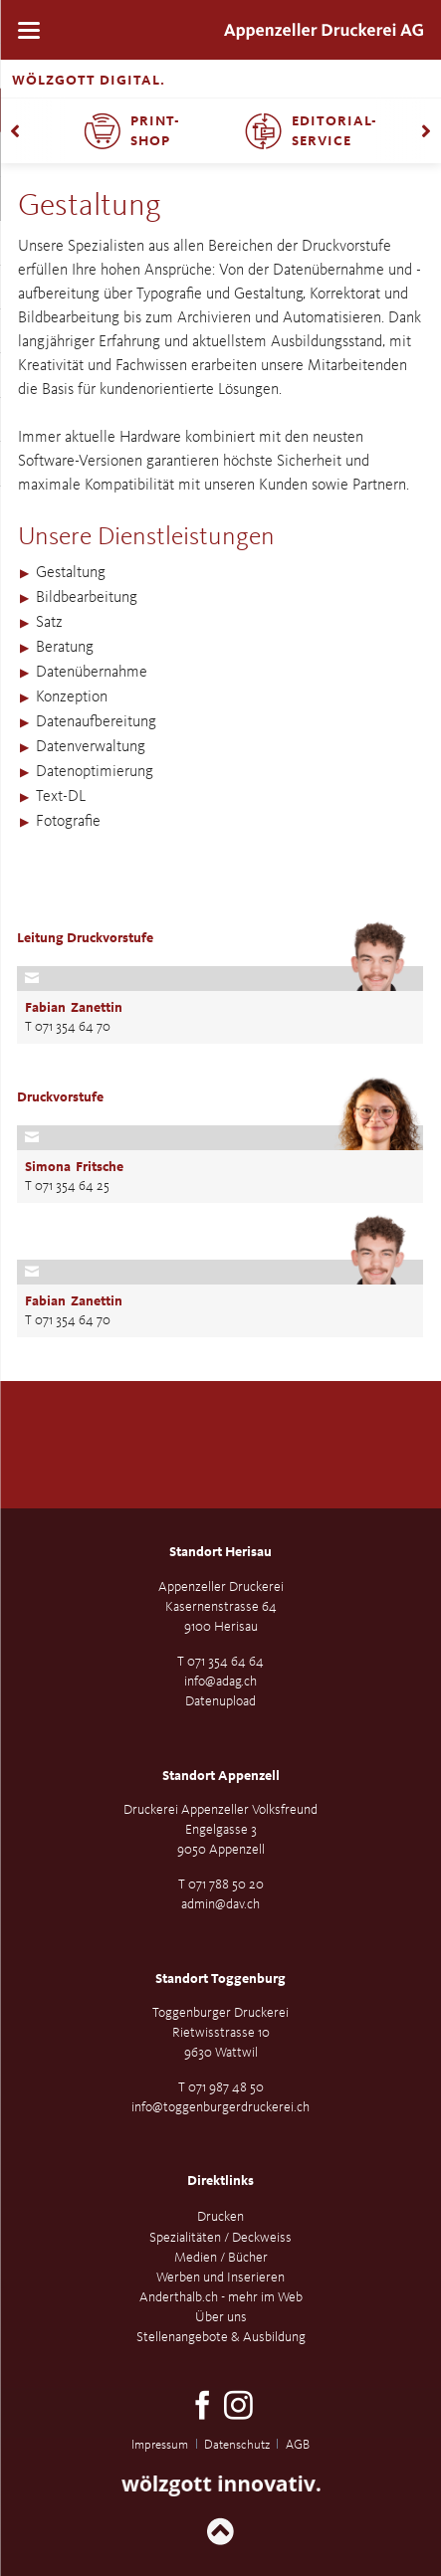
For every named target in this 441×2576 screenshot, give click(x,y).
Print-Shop (155, 131)
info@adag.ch (220, 1681)
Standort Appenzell (221, 1776)
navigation (29, 30)
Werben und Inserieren (220, 2277)
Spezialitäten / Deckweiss (220, 2238)
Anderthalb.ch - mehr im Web (221, 2297)
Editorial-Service (334, 131)
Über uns (221, 2317)
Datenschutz (237, 2445)
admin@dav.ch (220, 1904)
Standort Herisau (220, 1552)
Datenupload (220, 1701)
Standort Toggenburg (220, 1979)
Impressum (159, 2445)
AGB (298, 2445)
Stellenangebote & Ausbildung (221, 2337)
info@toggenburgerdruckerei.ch (220, 2107)
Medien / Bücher (221, 2258)
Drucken (220, 2217)
